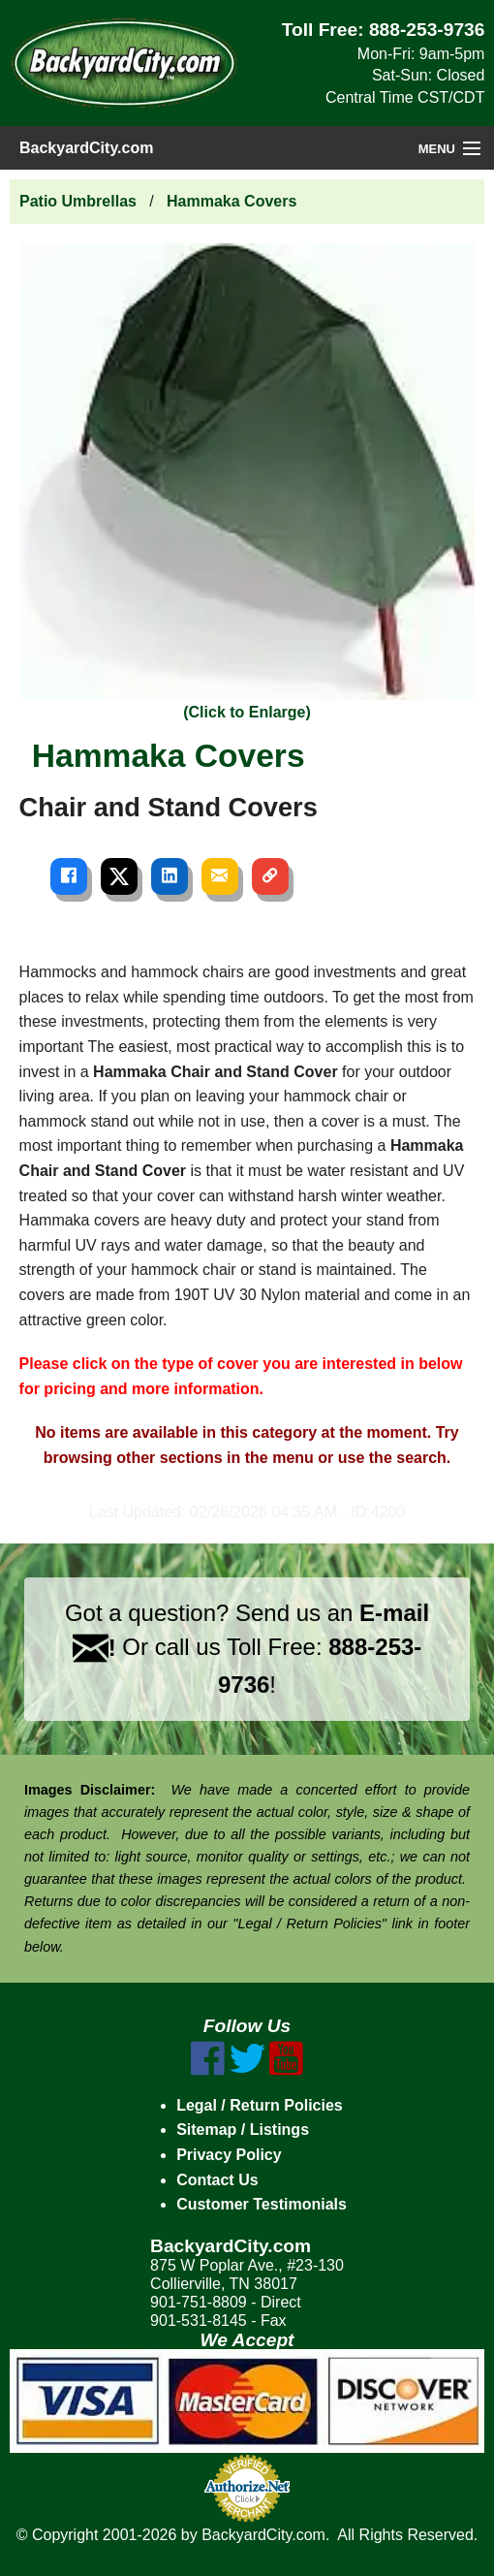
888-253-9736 (427, 29)
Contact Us (217, 2180)
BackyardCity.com (86, 148)
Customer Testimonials (261, 2204)
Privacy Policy (229, 2155)
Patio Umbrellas (78, 201)
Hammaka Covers (231, 201)
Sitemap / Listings (242, 2129)
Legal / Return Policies (259, 2105)
